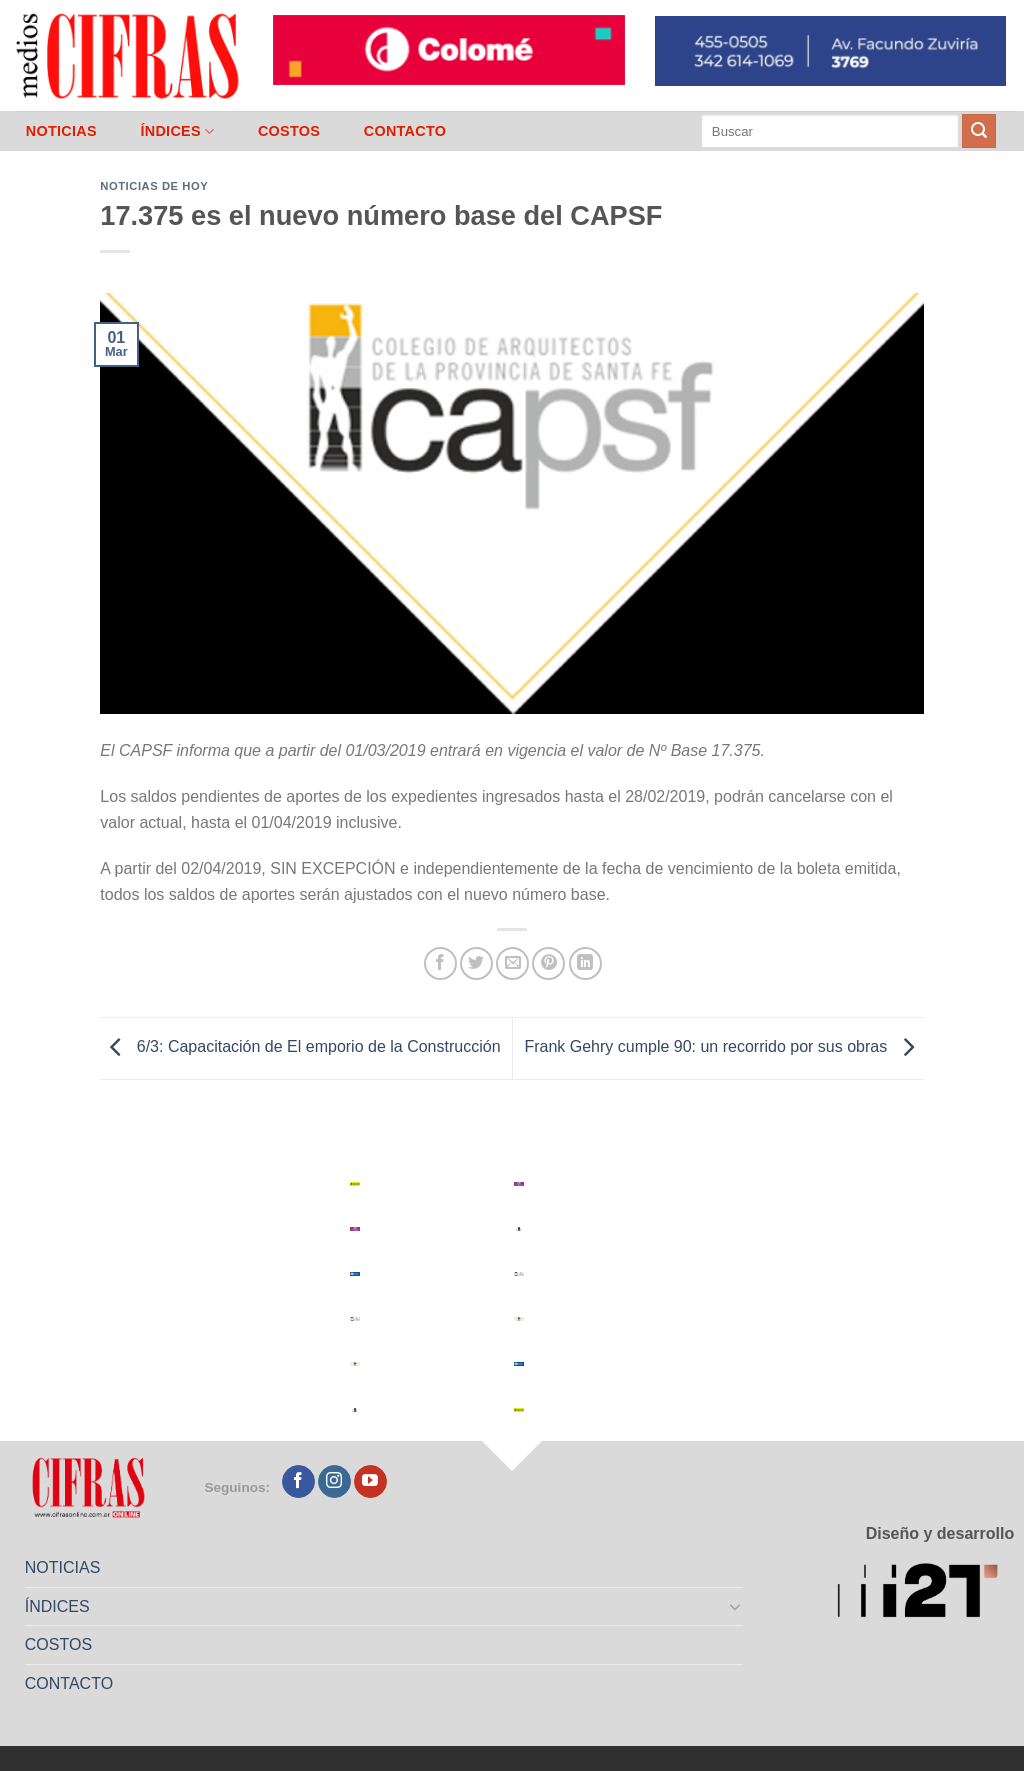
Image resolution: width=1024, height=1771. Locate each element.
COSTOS (289, 131)
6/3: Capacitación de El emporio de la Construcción (300, 1047)
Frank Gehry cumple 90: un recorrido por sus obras (723, 1047)
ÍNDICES (177, 131)
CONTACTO (405, 131)
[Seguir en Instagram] (334, 1482)
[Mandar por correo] (512, 963)
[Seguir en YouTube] (370, 1482)
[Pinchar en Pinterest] (548, 963)
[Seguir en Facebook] (298, 1482)
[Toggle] (736, 1606)
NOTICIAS (61, 131)
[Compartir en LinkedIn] (585, 963)
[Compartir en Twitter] (476, 963)
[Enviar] (979, 131)
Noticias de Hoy (154, 186)
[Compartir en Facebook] (440, 963)
